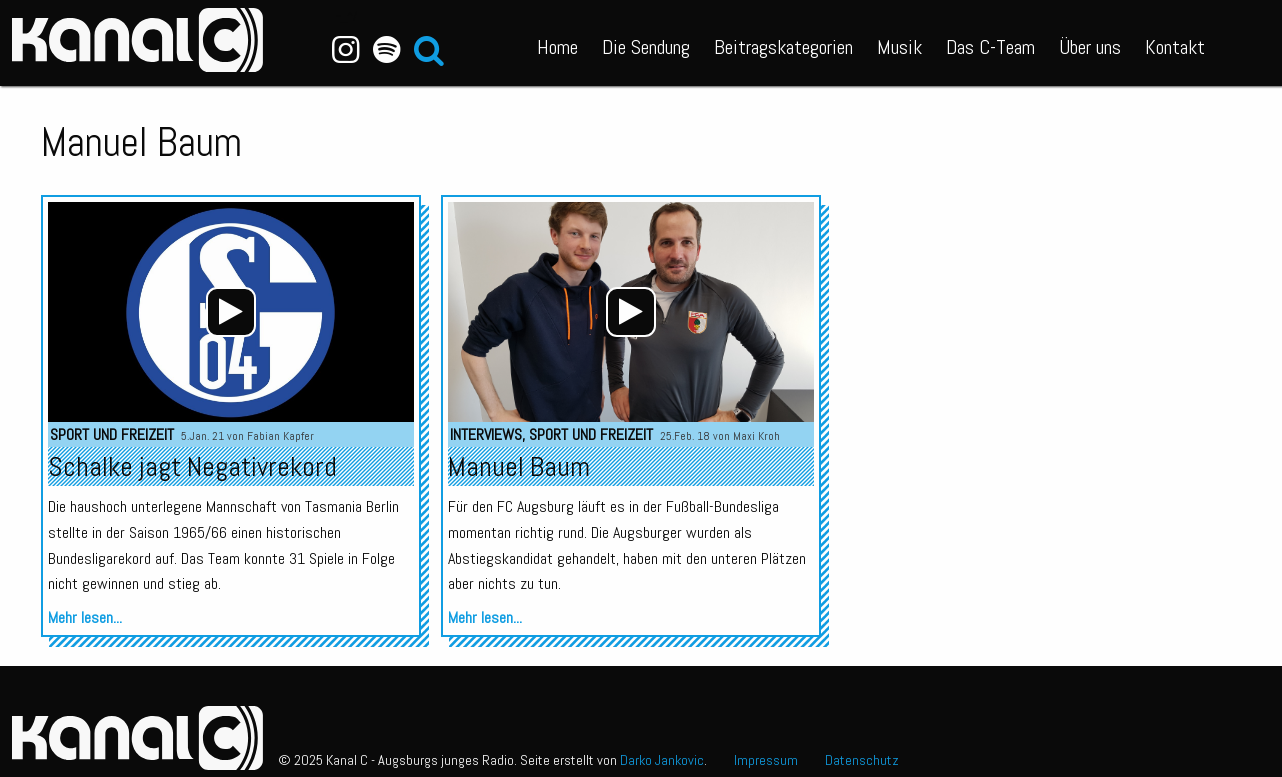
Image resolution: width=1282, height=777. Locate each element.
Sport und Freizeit (112, 434)
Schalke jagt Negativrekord (192, 466)
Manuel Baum (519, 466)
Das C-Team (990, 47)
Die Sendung (646, 47)
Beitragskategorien (783, 47)
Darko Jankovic (662, 760)
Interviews (486, 434)
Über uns (1090, 47)
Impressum (766, 760)
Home (557, 47)
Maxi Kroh (756, 436)
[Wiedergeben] (231, 312)
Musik (899, 47)
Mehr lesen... (85, 617)
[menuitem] (557, 43)
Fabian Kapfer (280, 436)
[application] (231, 312)
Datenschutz (862, 760)
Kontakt (1175, 47)
